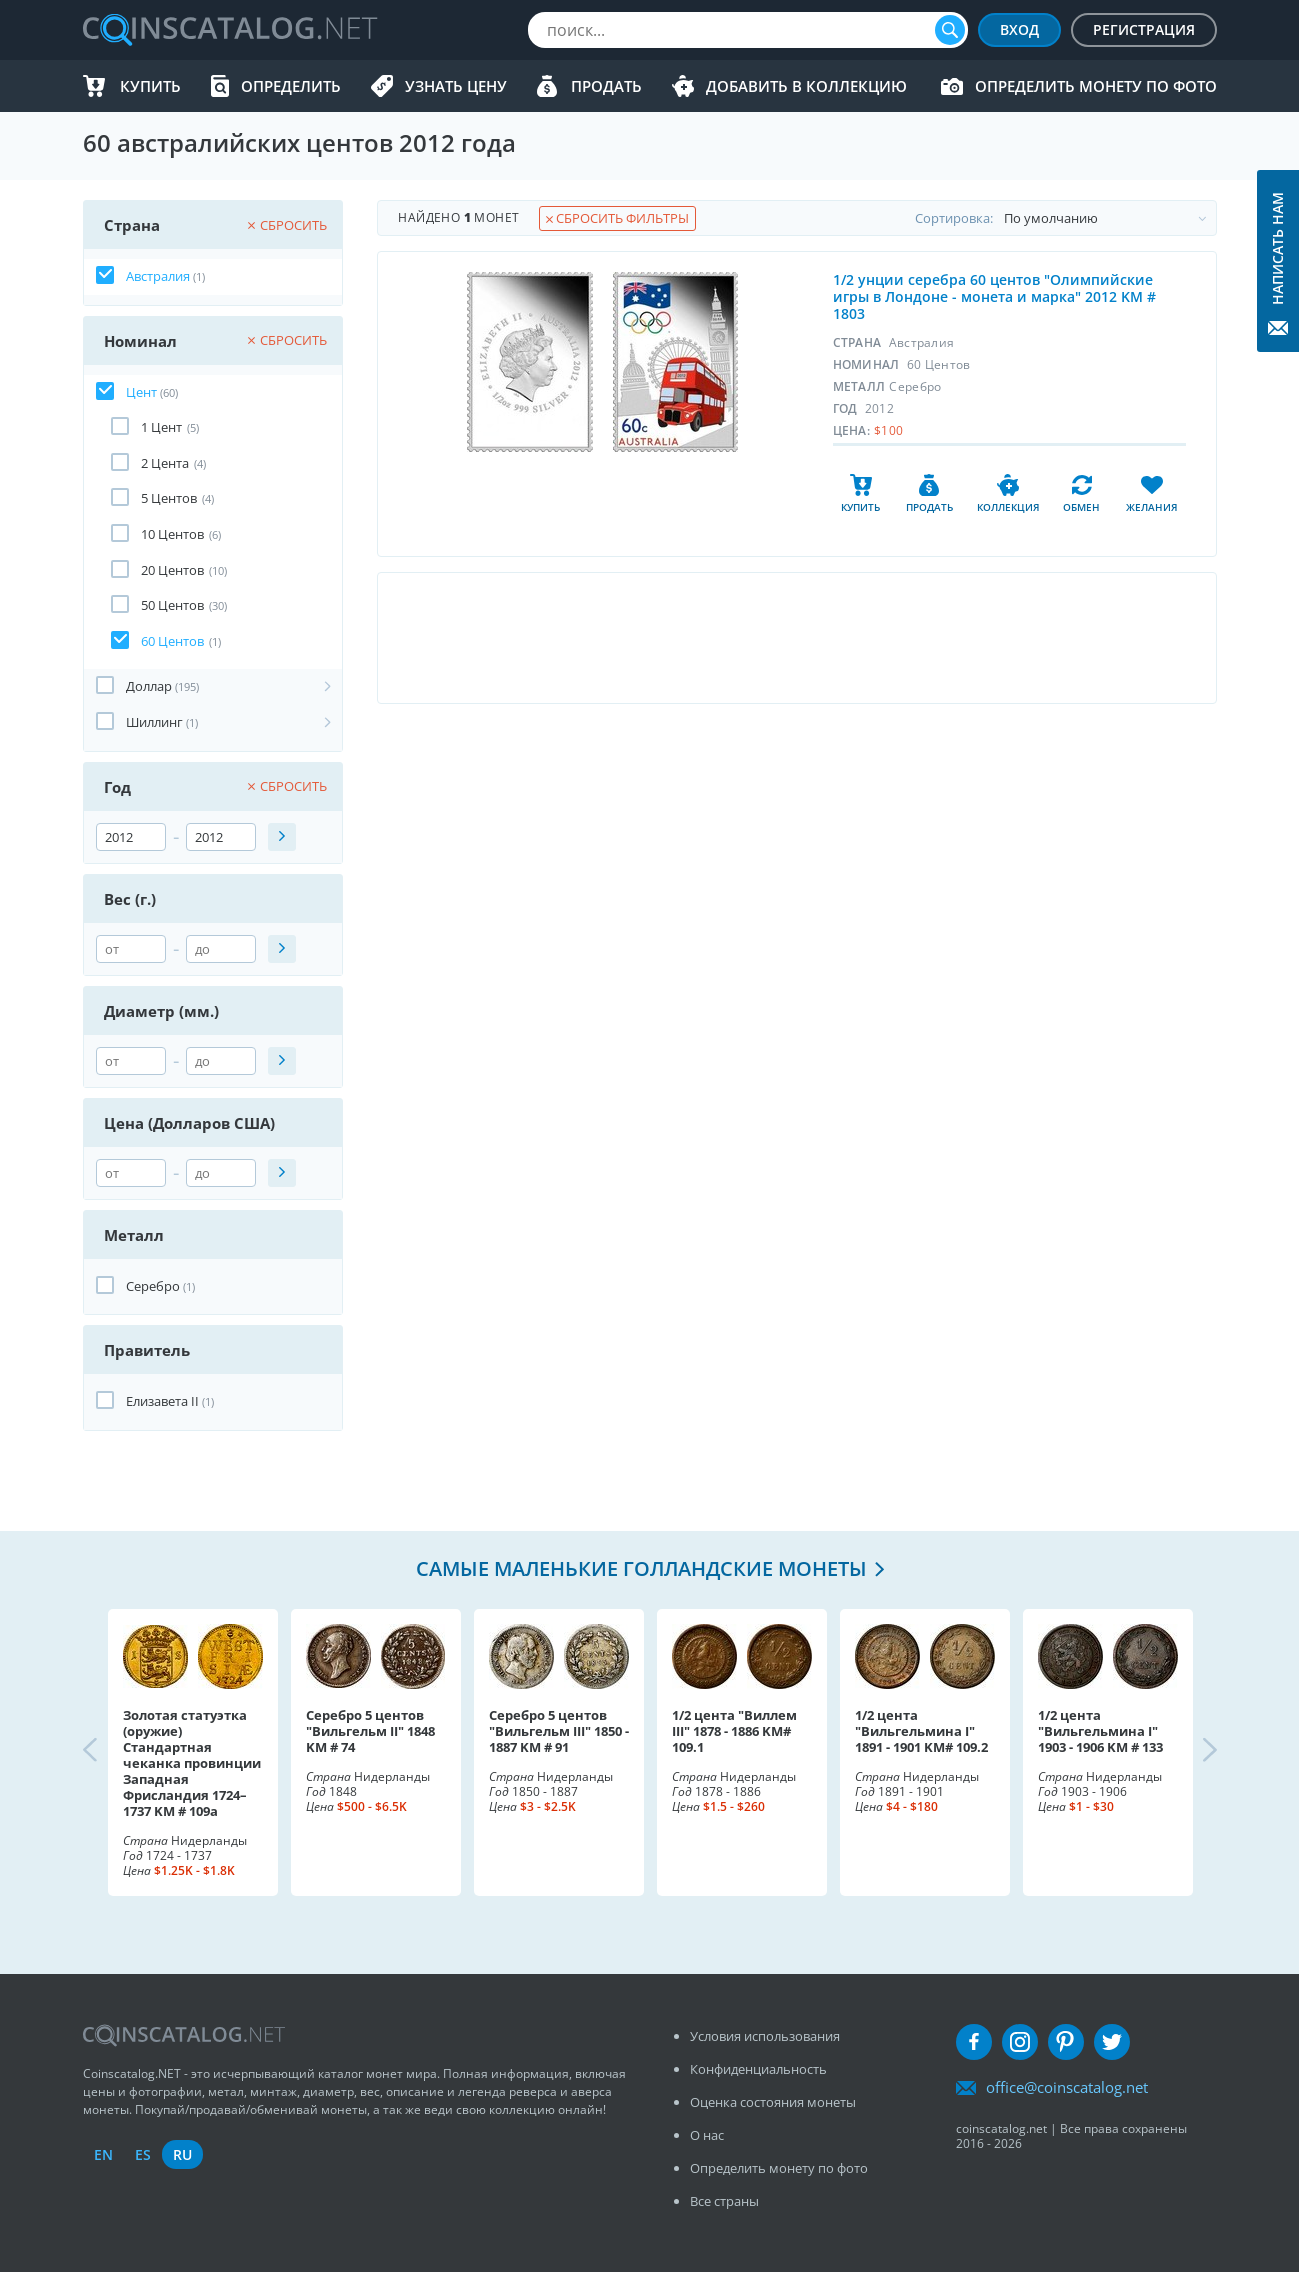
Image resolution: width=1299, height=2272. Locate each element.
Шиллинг (154, 722)
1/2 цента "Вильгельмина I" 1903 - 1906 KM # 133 (1100, 1731)
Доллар (149, 686)
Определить (291, 86)
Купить (150, 86)
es (143, 2154)
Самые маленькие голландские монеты (641, 1568)
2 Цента (165, 463)
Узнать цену (456, 86)
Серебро (153, 1286)
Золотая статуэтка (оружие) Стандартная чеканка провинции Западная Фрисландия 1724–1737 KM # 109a (192, 1763)
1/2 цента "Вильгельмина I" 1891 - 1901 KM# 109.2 (921, 1731)
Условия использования (765, 2036)
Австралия (158, 276)
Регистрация (1144, 29)
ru (182, 2154)
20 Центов (172, 570)
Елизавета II (162, 1401)
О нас (707, 2135)
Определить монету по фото (1096, 86)
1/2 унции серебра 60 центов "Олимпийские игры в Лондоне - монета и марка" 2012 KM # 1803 (994, 296)
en (103, 2154)
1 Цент (161, 427)
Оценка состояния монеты (773, 2102)
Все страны (724, 2201)
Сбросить (287, 225)
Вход (1019, 29)
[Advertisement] (797, 638)
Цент (141, 392)
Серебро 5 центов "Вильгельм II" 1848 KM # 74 (370, 1731)
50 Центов (172, 605)
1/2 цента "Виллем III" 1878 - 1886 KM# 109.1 (734, 1731)
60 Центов (172, 641)
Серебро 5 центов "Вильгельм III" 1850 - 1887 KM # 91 (559, 1731)
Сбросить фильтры (617, 218)
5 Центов (169, 498)
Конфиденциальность (758, 2069)
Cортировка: (1065, 218)
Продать (606, 86)
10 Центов (172, 534)
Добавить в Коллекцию (806, 86)
